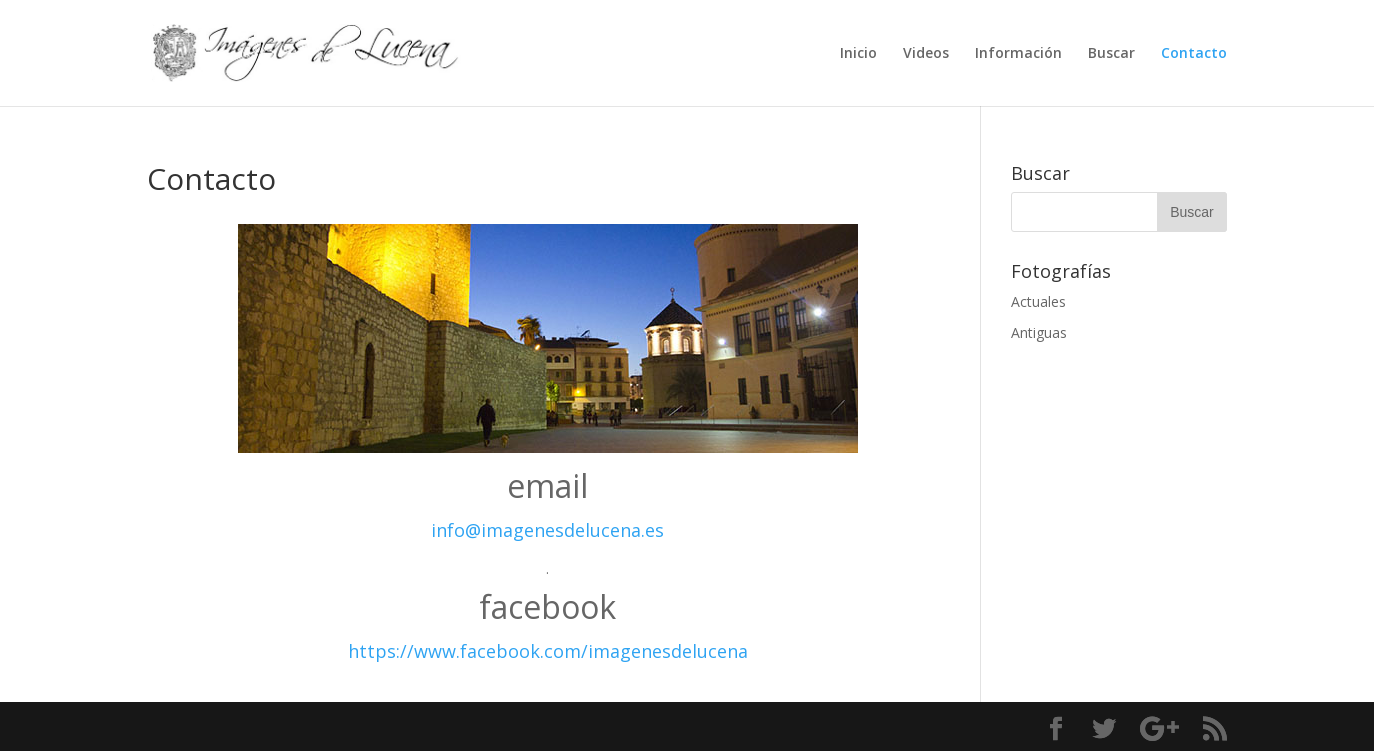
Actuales (1038, 301)
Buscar (1111, 54)
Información (1018, 54)
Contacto (1194, 54)
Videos (926, 54)
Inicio (858, 54)
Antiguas (1039, 332)
